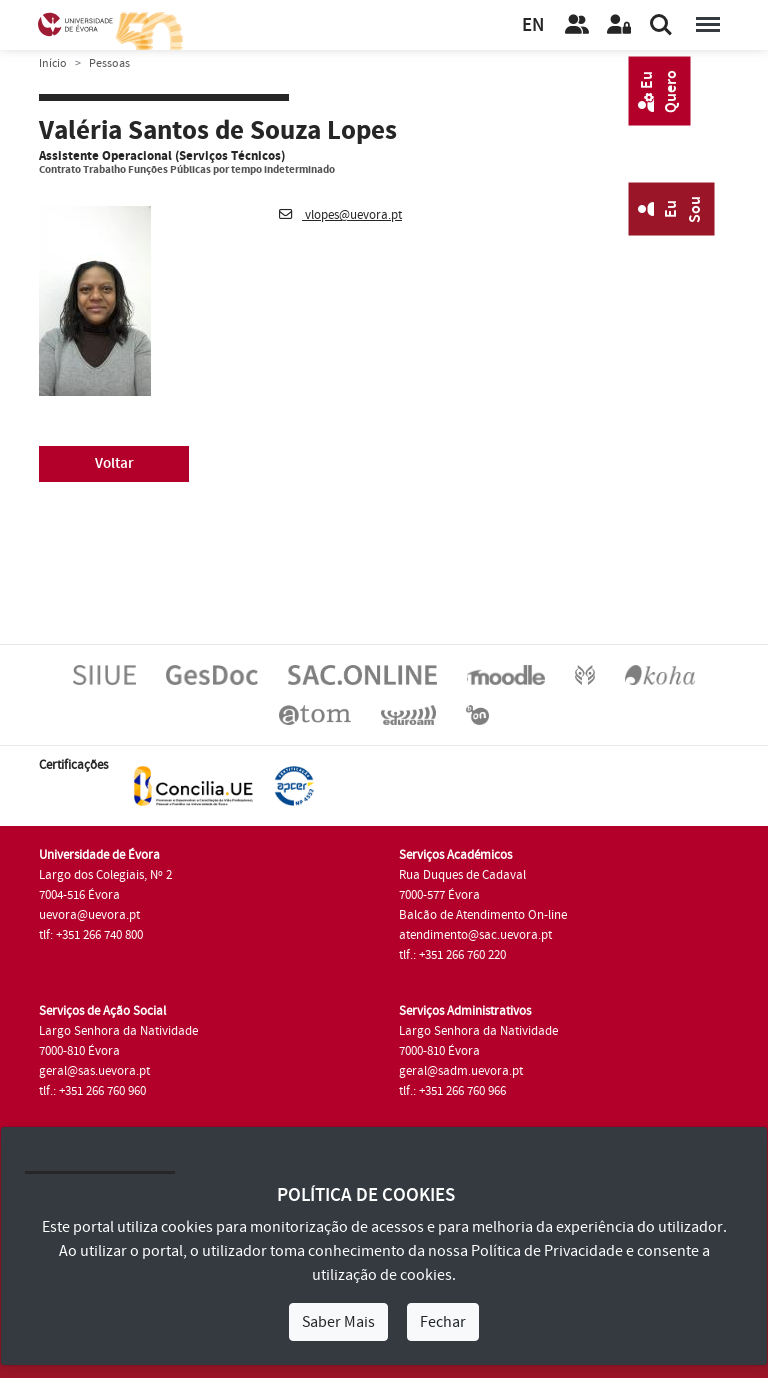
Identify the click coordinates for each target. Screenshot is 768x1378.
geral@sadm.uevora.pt (461, 1071)
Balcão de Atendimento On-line (483, 915)
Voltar (114, 463)
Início (53, 63)
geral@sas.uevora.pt (94, 1071)
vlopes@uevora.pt (340, 215)
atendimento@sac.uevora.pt (475, 935)
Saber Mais (338, 1322)
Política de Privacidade (547, 1251)
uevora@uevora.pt (89, 915)
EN (533, 25)
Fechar (443, 1322)
